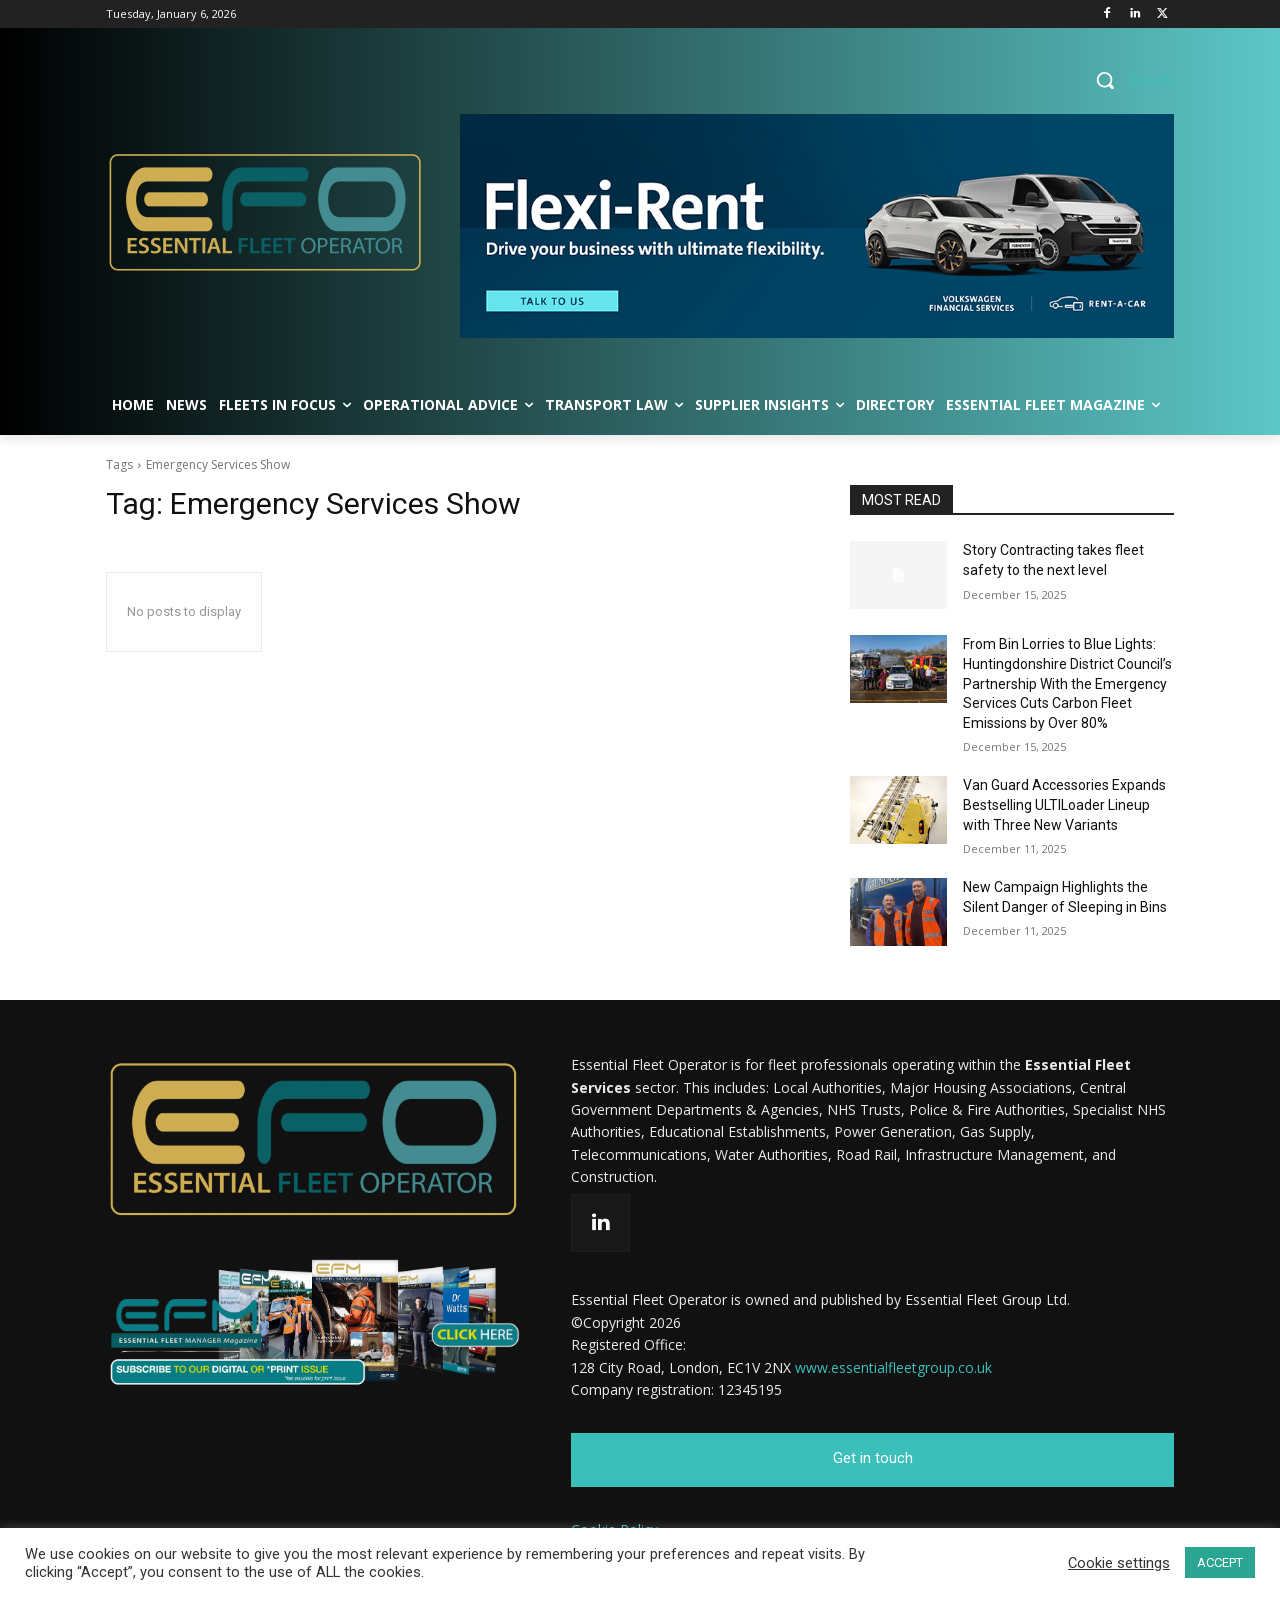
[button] (1127, 80)
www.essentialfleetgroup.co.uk (893, 1367)
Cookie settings (1119, 1563)
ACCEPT (1220, 1562)
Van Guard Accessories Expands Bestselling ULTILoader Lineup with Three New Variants (1064, 804)
